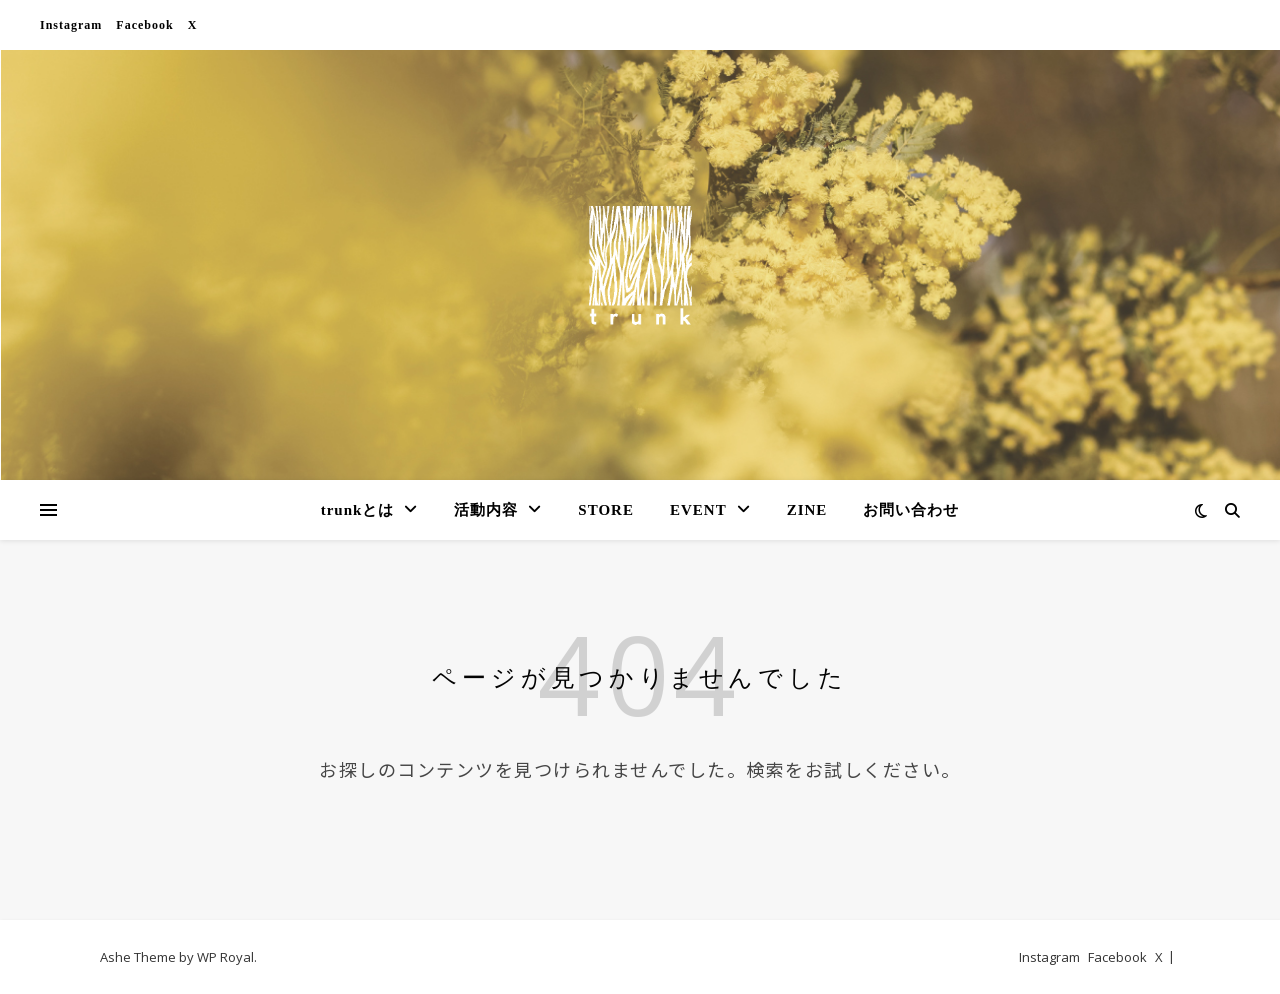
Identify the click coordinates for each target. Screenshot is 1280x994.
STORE (606, 510)
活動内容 (486, 510)
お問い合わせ (911, 510)
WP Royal (225, 957)
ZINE (807, 510)
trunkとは (358, 510)
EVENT (698, 510)
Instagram (71, 25)
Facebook (144, 25)
